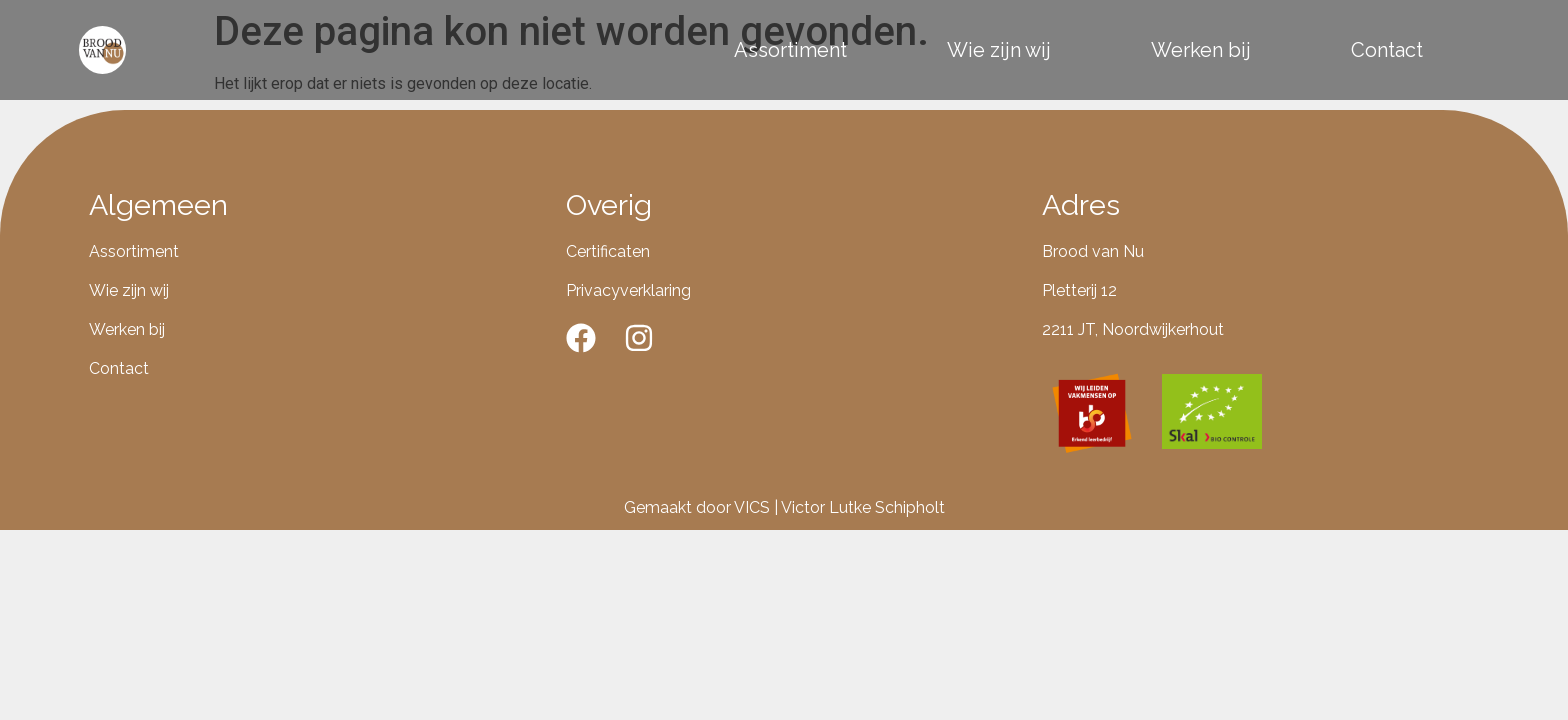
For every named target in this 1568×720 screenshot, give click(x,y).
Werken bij (1201, 50)
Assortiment (790, 50)
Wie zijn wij (999, 50)
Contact (1387, 50)
